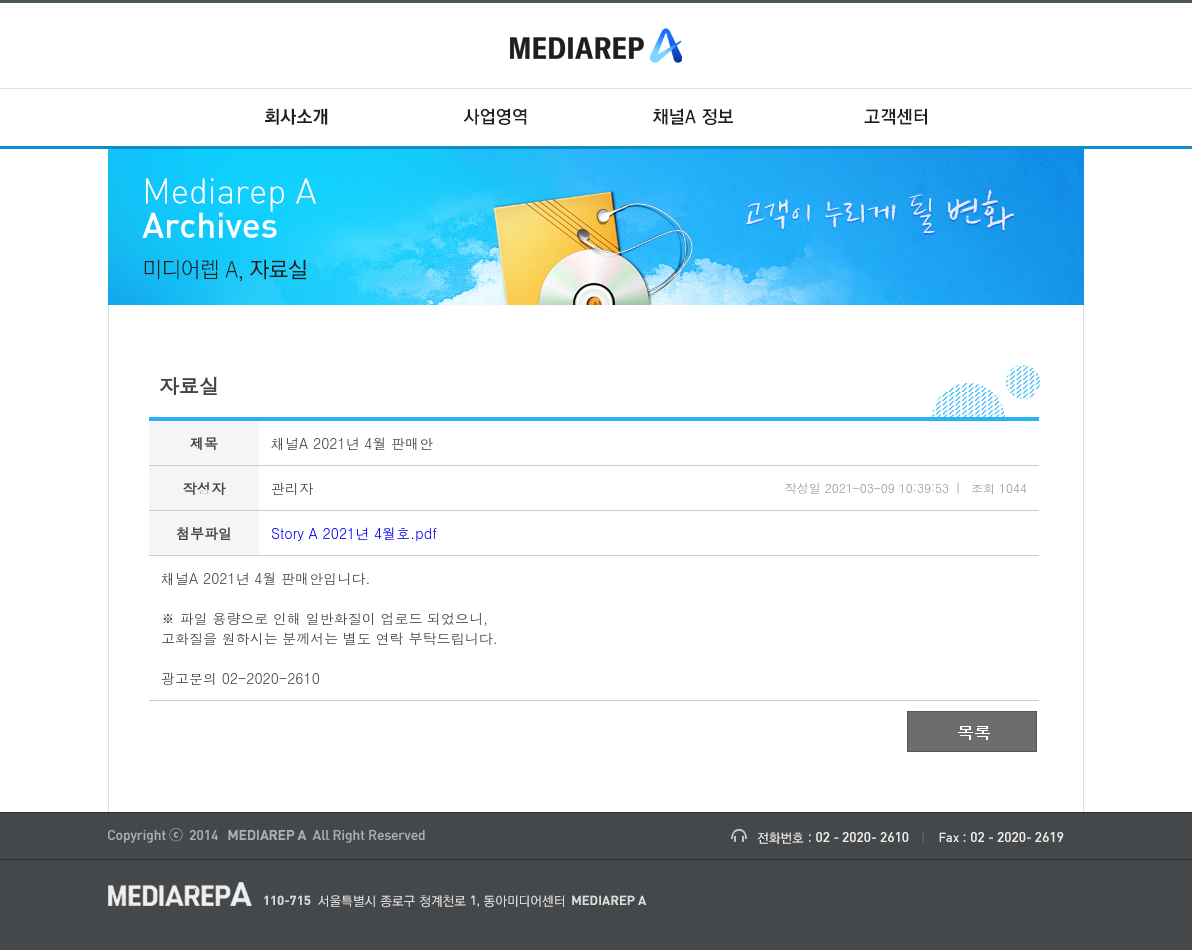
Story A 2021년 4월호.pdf (354, 533)
